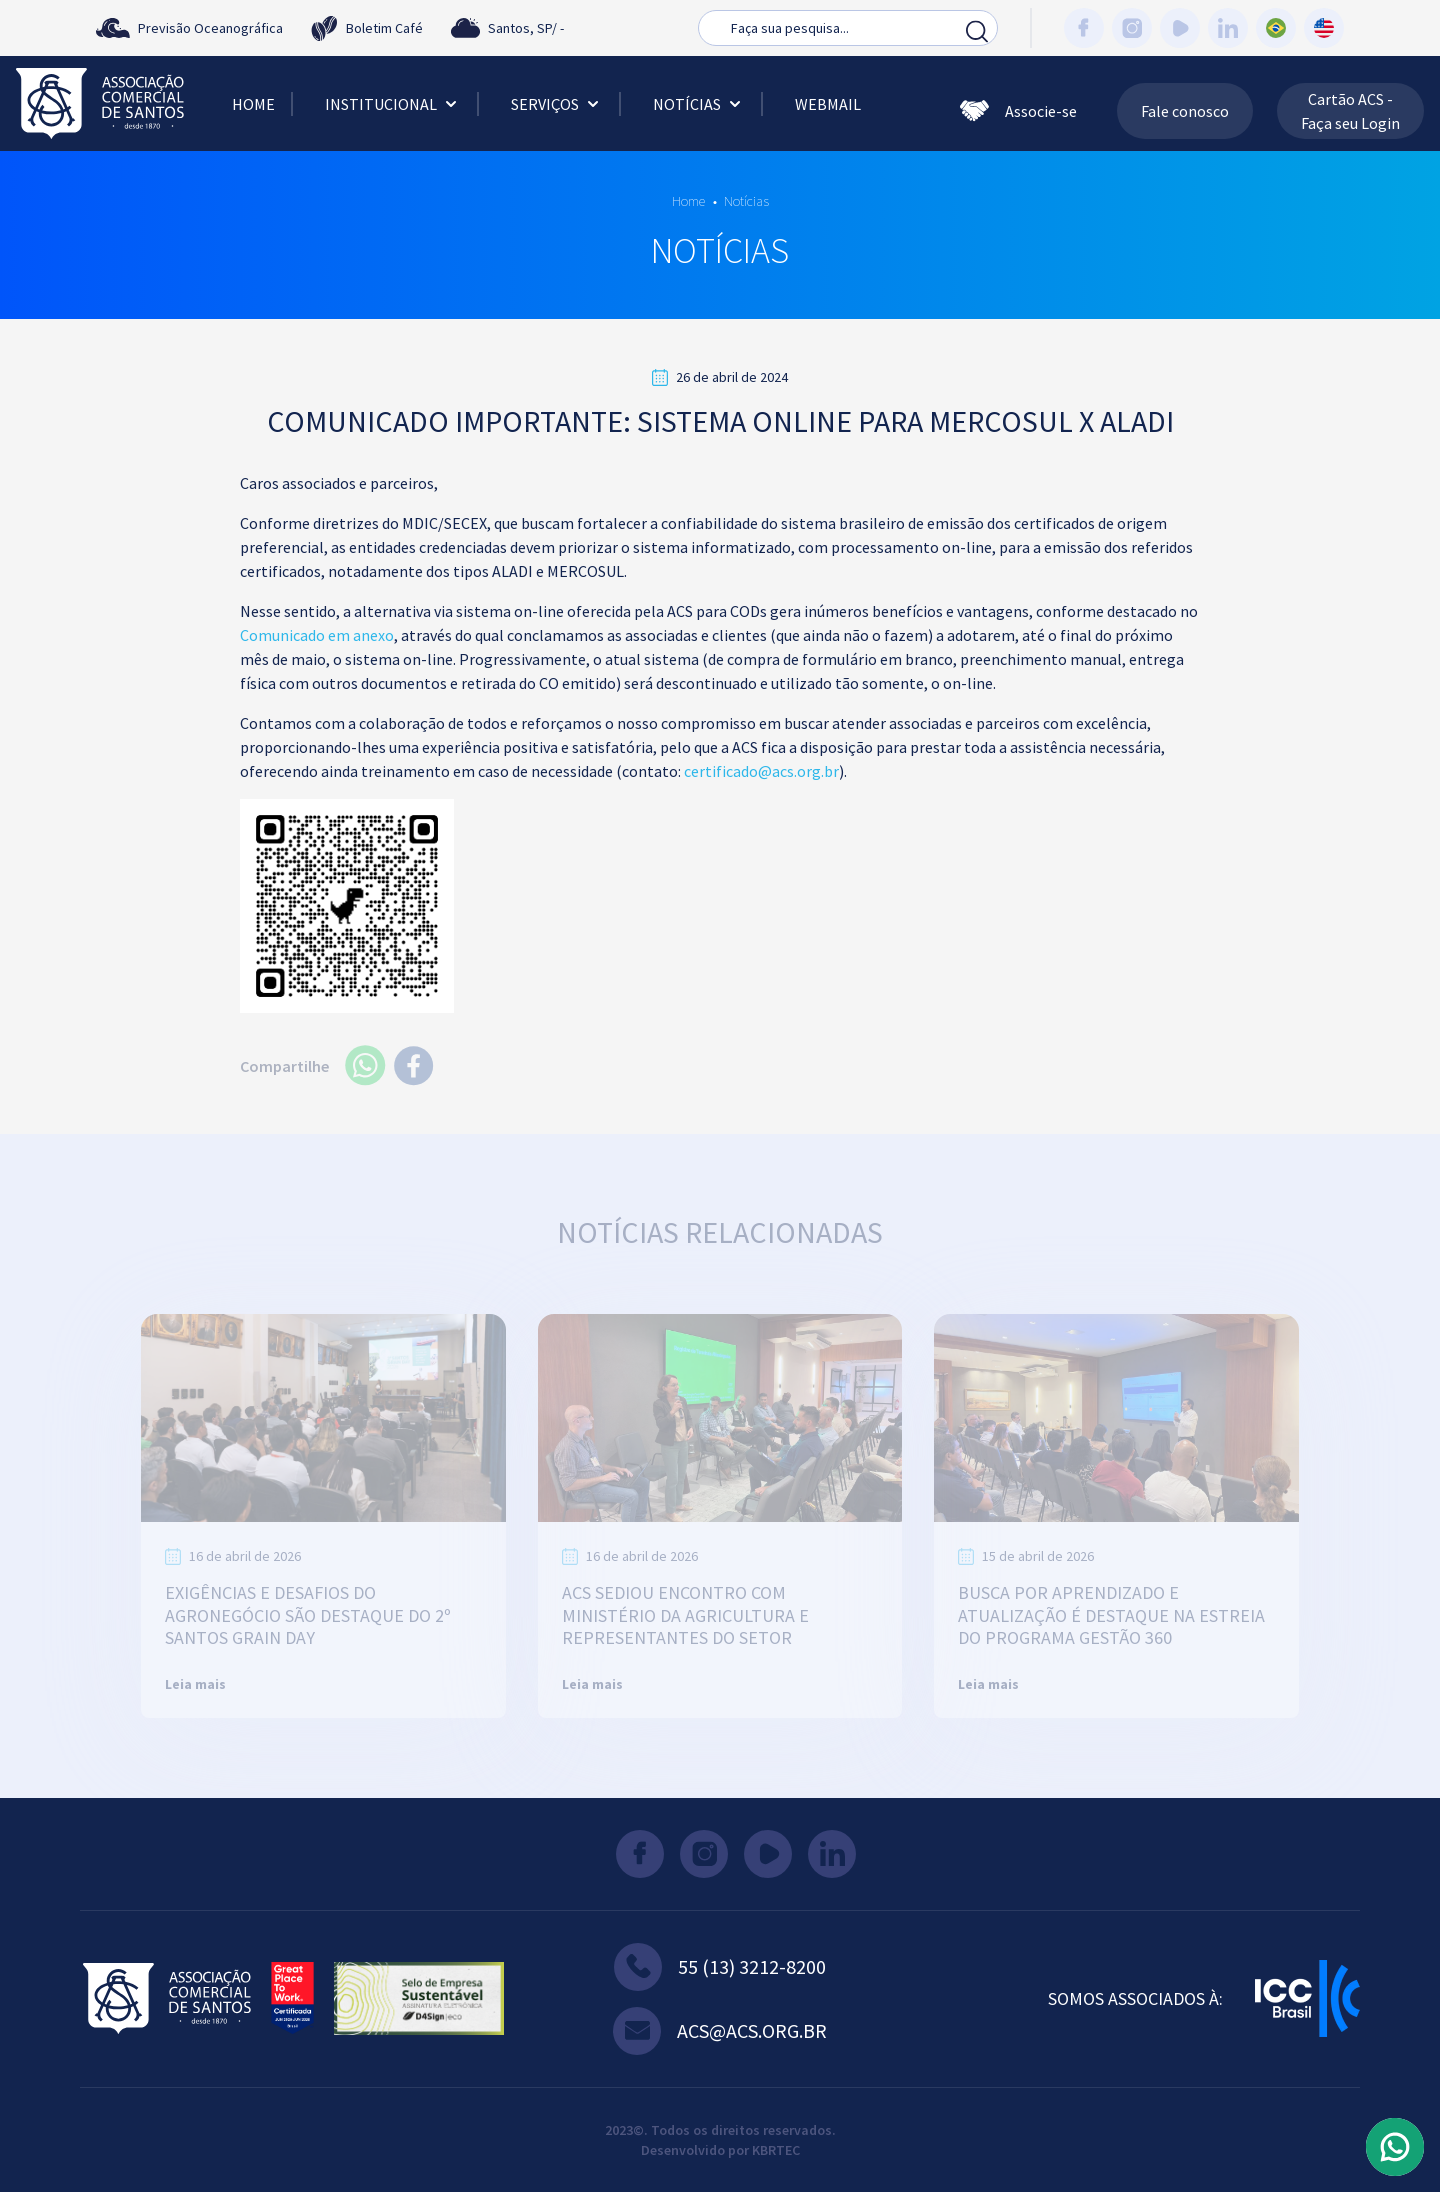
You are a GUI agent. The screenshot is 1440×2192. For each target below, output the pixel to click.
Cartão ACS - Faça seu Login (1350, 111)
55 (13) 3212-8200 (720, 1967)
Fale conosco (1185, 111)
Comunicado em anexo (317, 635)
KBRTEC (776, 2150)
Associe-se (1018, 111)
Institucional (393, 104)
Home (253, 104)
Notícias (699, 104)
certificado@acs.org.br (761, 771)
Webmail (828, 104)
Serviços (557, 104)
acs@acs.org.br (720, 2031)
